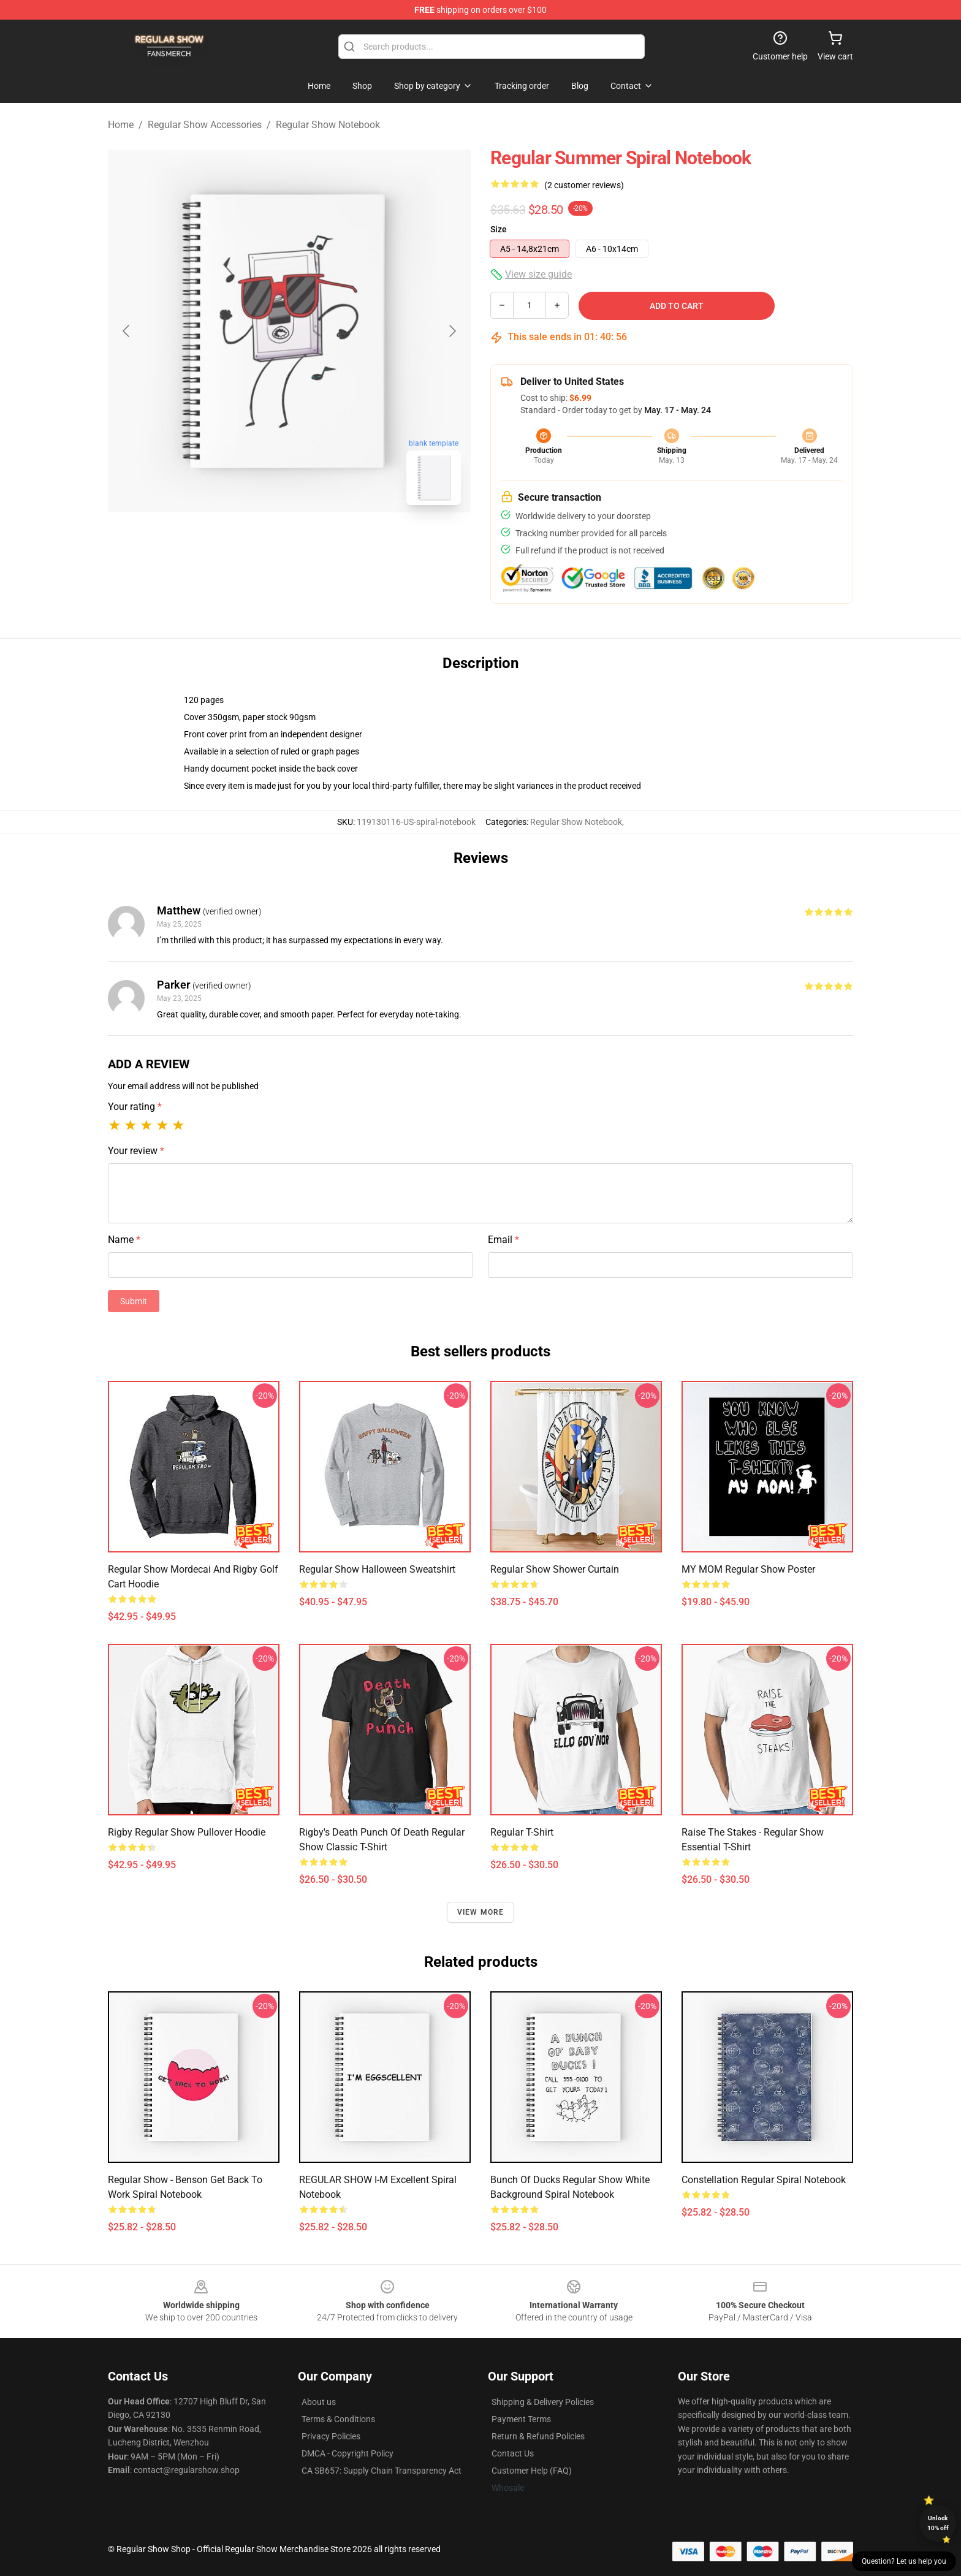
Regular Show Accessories (205, 125)
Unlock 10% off (938, 2523)
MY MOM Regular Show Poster (748, 1569)
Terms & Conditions (338, 2419)
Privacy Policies (331, 2436)
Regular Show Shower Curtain (554, 1569)
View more (480, 1912)
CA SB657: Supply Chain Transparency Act (382, 2470)
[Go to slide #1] (257, 542)
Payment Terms (521, 2419)
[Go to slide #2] (321, 542)
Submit (133, 1301)
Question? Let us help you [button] (904, 2561)
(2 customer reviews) (584, 185)
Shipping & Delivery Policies (543, 2402)
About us (319, 2402)
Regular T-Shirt (521, 1832)
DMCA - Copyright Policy (347, 2453)
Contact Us (513, 2453)
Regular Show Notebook (328, 125)
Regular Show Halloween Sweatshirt (377, 1569)
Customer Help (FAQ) (532, 2470)
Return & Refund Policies (538, 2436)
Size (498, 229)
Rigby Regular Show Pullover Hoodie (186, 1832)
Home (121, 125)
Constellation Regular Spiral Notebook (764, 2180)
